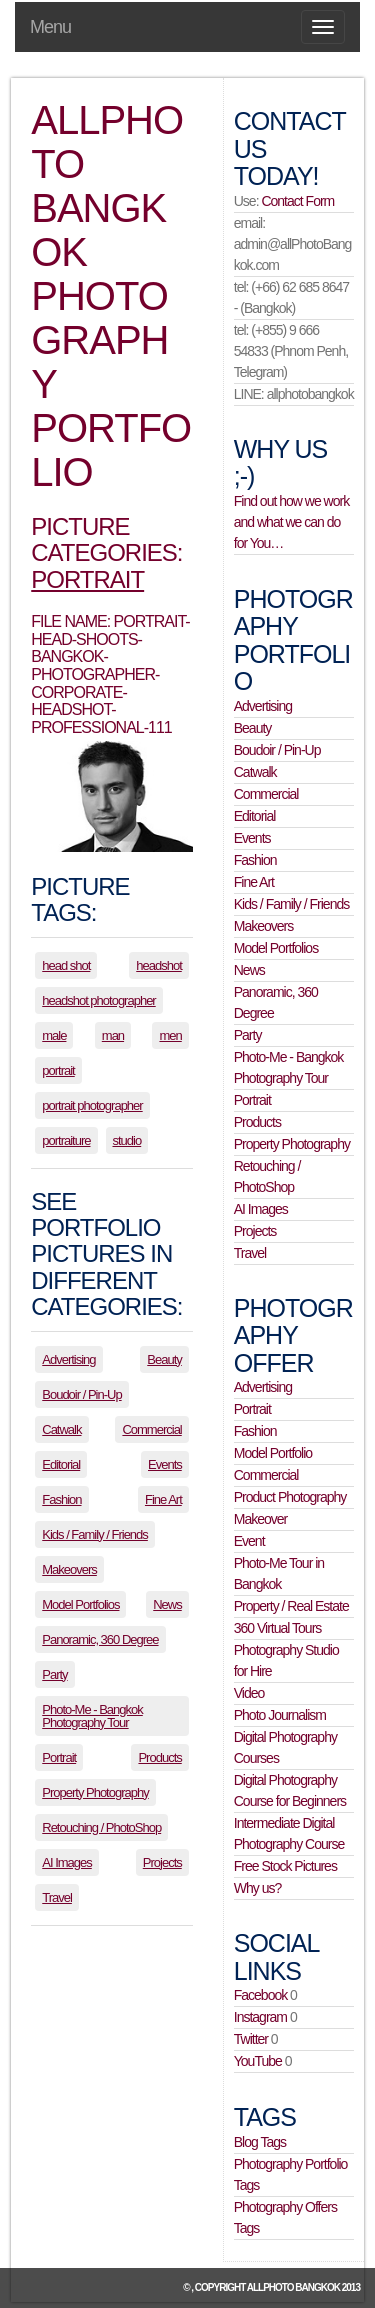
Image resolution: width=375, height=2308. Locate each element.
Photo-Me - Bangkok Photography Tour (92, 1716)
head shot (66, 965)
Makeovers (69, 1569)
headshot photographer (98, 1000)
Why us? (257, 1888)
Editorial (61, 1464)
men (170, 1035)
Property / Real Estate (291, 1606)
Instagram (260, 2017)
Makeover (260, 1519)
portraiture (66, 1140)
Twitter (251, 2039)
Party (54, 1674)
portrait (58, 1070)
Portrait (87, 579)
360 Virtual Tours (278, 1628)
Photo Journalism (280, 1715)
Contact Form (297, 201)
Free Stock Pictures (285, 1866)
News (167, 1604)
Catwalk (61, 1429)
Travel (57, 1897)
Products (159, 1757)
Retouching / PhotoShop (101, 1827)
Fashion (61, 1499)
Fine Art (163, 1499)
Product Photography (290, 1497)
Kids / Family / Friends (95, 1534)
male (54, 1035)
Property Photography (95, 1792)
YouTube (258, 2061)
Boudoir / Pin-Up (81, 1394)
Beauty (164, 1359)
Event (249, 1541)
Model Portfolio (273, 1453)
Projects (162, 1862)
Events (165, 1464)
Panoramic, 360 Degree (100, 1639)
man (113, 1035)
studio (127, 1140)
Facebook (260, 1995)
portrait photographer (92, 1105)
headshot (159, 965)
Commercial (151, 1429)
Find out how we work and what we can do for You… (291, 522)
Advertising (68, 1359)
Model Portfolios (80, 1604)
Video (249, 1693)
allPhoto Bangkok (293, 2287)
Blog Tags (260, 2142)
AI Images (67, 1862)
